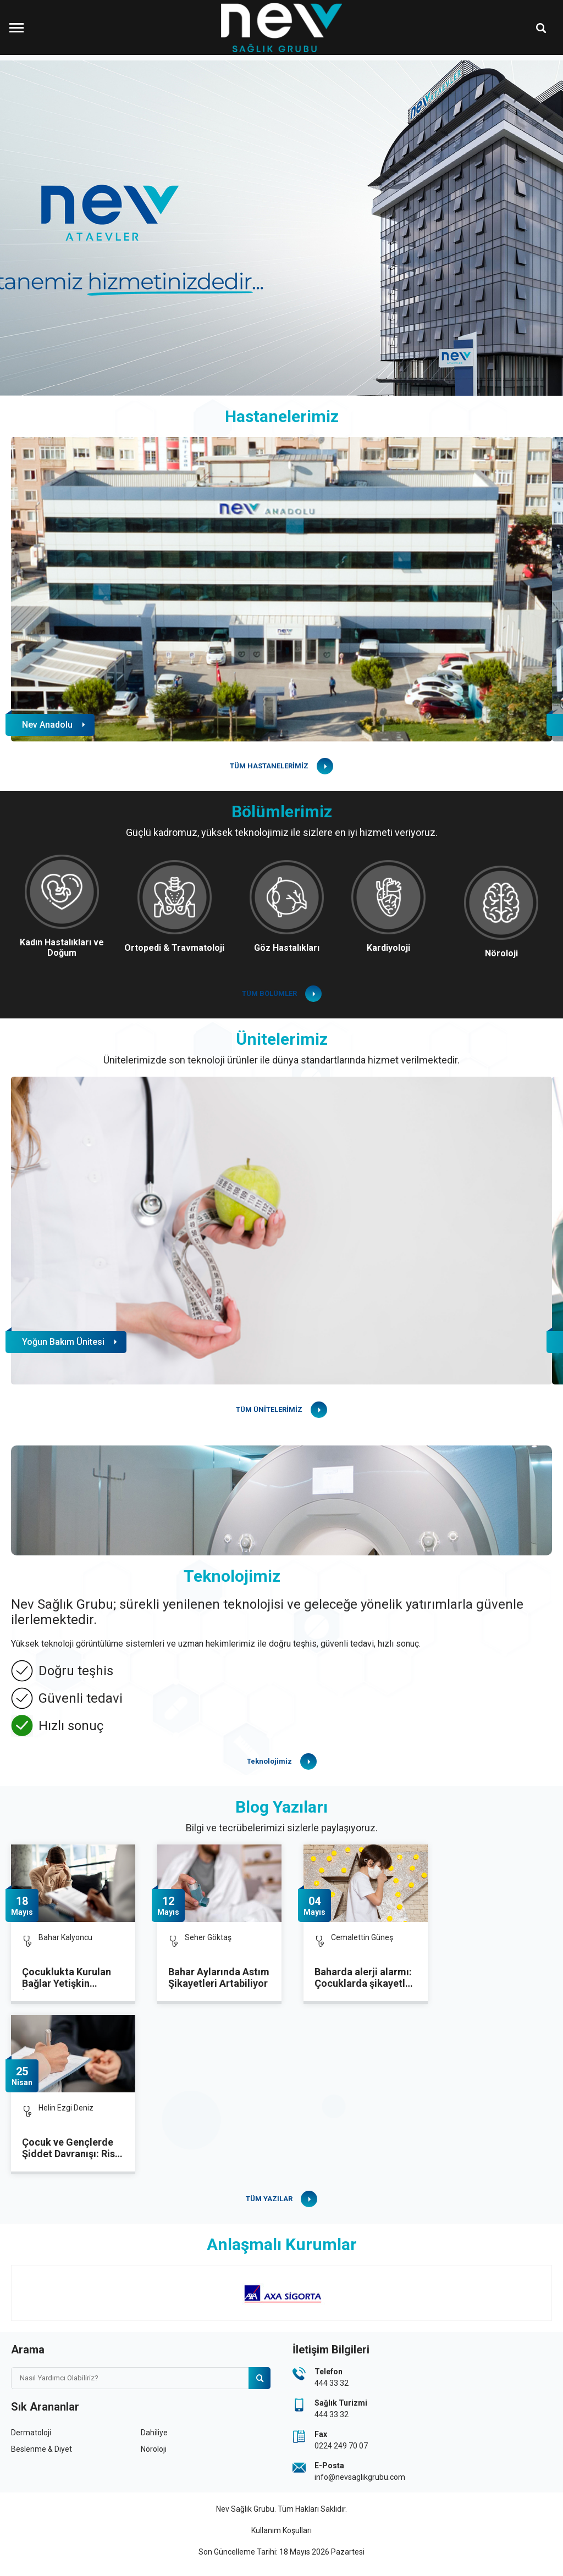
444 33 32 (331, 2383)
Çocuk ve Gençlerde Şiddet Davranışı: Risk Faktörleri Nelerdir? (71, 2148)
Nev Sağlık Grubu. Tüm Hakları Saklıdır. (281, 2509)
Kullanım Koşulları (281, 2530)
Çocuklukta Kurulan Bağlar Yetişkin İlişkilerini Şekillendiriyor (66, 1978)
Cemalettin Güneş (362, 1937)
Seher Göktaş (208, 1937)
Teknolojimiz (269, 1761)
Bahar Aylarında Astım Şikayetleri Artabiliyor (218, 1977)
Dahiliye (154, 2432)
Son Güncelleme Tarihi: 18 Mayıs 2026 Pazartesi (281, 2551)
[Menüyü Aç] (16, 27)
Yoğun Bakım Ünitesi (63, 1342)
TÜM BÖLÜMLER (269, 993)
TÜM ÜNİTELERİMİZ (269, 1409)
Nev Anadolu (47, 724)
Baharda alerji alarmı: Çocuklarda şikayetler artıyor (364, 1978)
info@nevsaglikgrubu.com (359, 2477)
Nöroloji (154, 2449)
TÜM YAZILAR (269, 2199)
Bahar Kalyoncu (65, 1937)
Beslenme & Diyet (41, 2449)
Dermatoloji (31, 2432)
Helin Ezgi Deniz (65, 2107)
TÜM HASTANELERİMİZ (269, 766)
